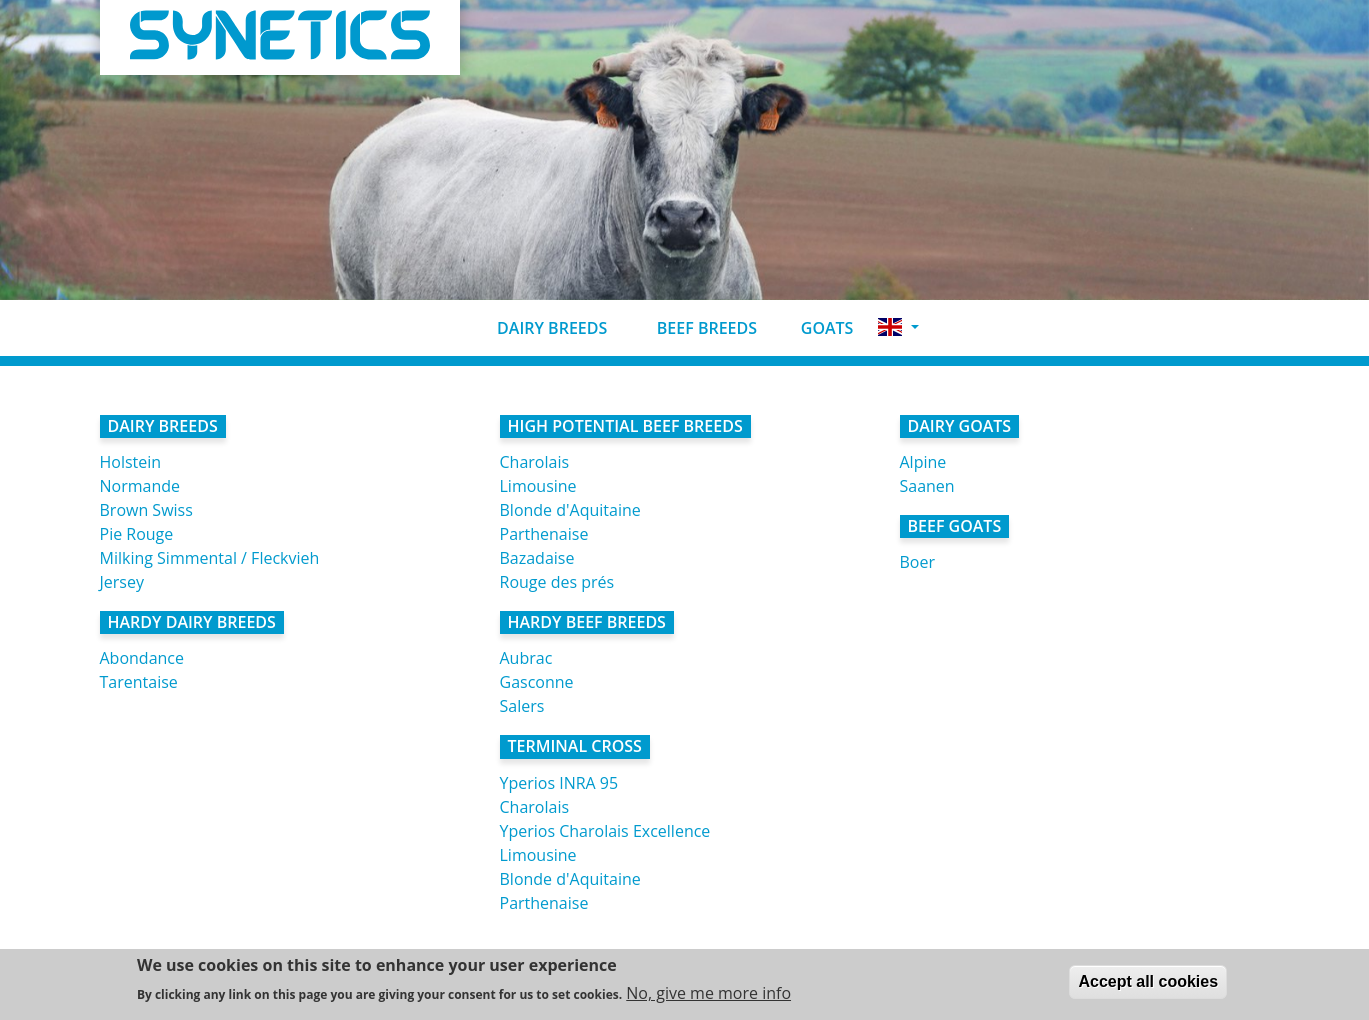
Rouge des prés (557, 582)
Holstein (131, 462)
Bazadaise (537, 558)
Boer (917, 562)
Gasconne (537, 682)
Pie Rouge (137, 534)
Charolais (535, 462)
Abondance (142, 658)
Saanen (927, 486)
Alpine (923, 462)
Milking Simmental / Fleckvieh (210, 558)
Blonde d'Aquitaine (570, 510)
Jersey (122, 582)
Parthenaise (544, 534)
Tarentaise (139, 682)
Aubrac (526, 658)
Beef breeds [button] (690, 328)
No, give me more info (708, 998)
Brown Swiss (146, 510)
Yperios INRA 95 (559, 783)
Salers (522, 706)
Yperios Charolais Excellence (605, 831)
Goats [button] (813, 328)
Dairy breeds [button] (536, 328)
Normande (140, 486)
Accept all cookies (1148, 986)
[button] (898, 327)
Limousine (538, 486)
